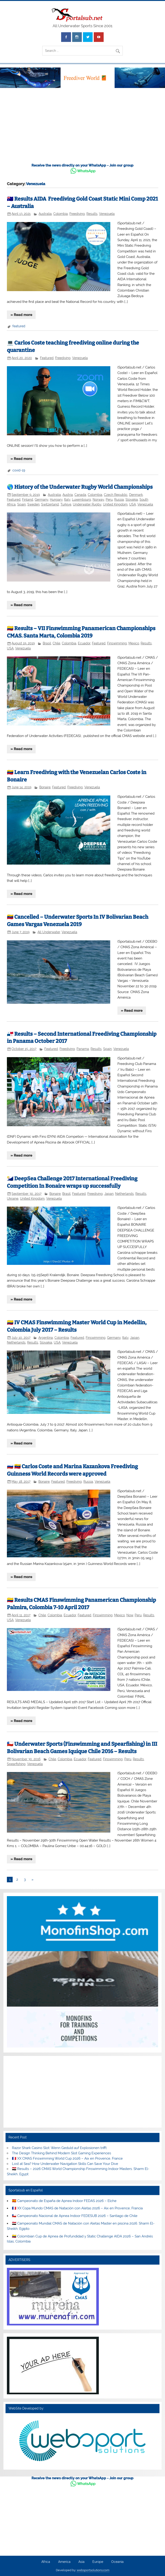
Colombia (60, 214)
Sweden (33, 504)
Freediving (77, 214)
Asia (81, 2562)
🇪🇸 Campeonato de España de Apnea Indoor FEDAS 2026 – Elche (64, 2201)
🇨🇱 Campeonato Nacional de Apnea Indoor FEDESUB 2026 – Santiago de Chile (74, 2216)
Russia (119, 499)
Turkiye (65, 504)
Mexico (133, 643)
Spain (21, 504)
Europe (97, 2562)
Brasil (47, 643)
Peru (109, 499)
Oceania (117, 2562)
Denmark (136, 495)
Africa (45, 2562)
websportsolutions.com (93, 2570)
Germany (41, 499)
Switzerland (50, 504)
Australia (45, 214)
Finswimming (117, 643)
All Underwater (48, 932)
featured (18, 326)
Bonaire (45, 787)
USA (132, 504)
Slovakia (131, 499)
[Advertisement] (82, 124)
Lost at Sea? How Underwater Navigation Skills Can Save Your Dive (65, 2164)
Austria (68, 495)
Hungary (56, 499)
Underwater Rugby (87, 504)
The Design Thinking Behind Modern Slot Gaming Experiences (61, 2153)
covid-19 (18, 470)
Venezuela (107, 214)
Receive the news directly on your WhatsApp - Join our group (82, 165)
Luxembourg (81, 499)
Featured (47, 358)
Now (129, 1615)
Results (91, 214)
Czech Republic (116, 495)
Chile (56, 643)
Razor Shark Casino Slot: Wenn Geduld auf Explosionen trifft (59, 2148)
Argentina (45, 1337)
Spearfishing (16, 1764)
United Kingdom (115, 504)
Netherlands (124, 1194)
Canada (80, 495)
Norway (98, 499)
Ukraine (12, 1198)
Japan (109, 1194)
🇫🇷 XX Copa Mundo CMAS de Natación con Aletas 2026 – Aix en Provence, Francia (77, 2208)
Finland (27, 499)
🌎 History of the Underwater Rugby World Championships (80, 487)
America (64, 2562)
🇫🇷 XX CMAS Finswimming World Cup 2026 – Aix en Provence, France (67, 2158)
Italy (67, 499)
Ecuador (84, 643)
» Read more (21, 315)
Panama (83, 1049)
